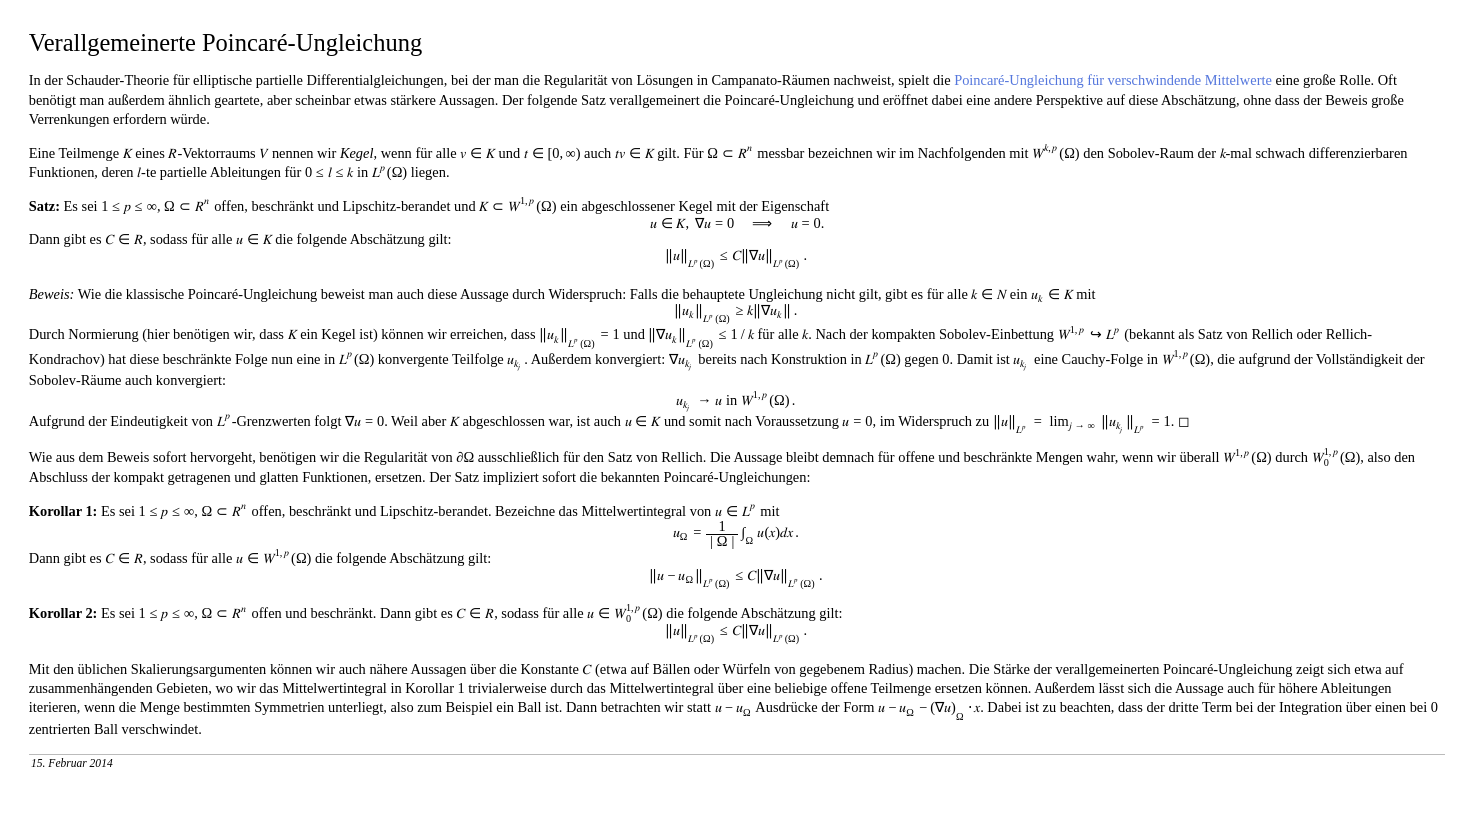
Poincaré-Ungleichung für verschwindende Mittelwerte (1113, 80)
